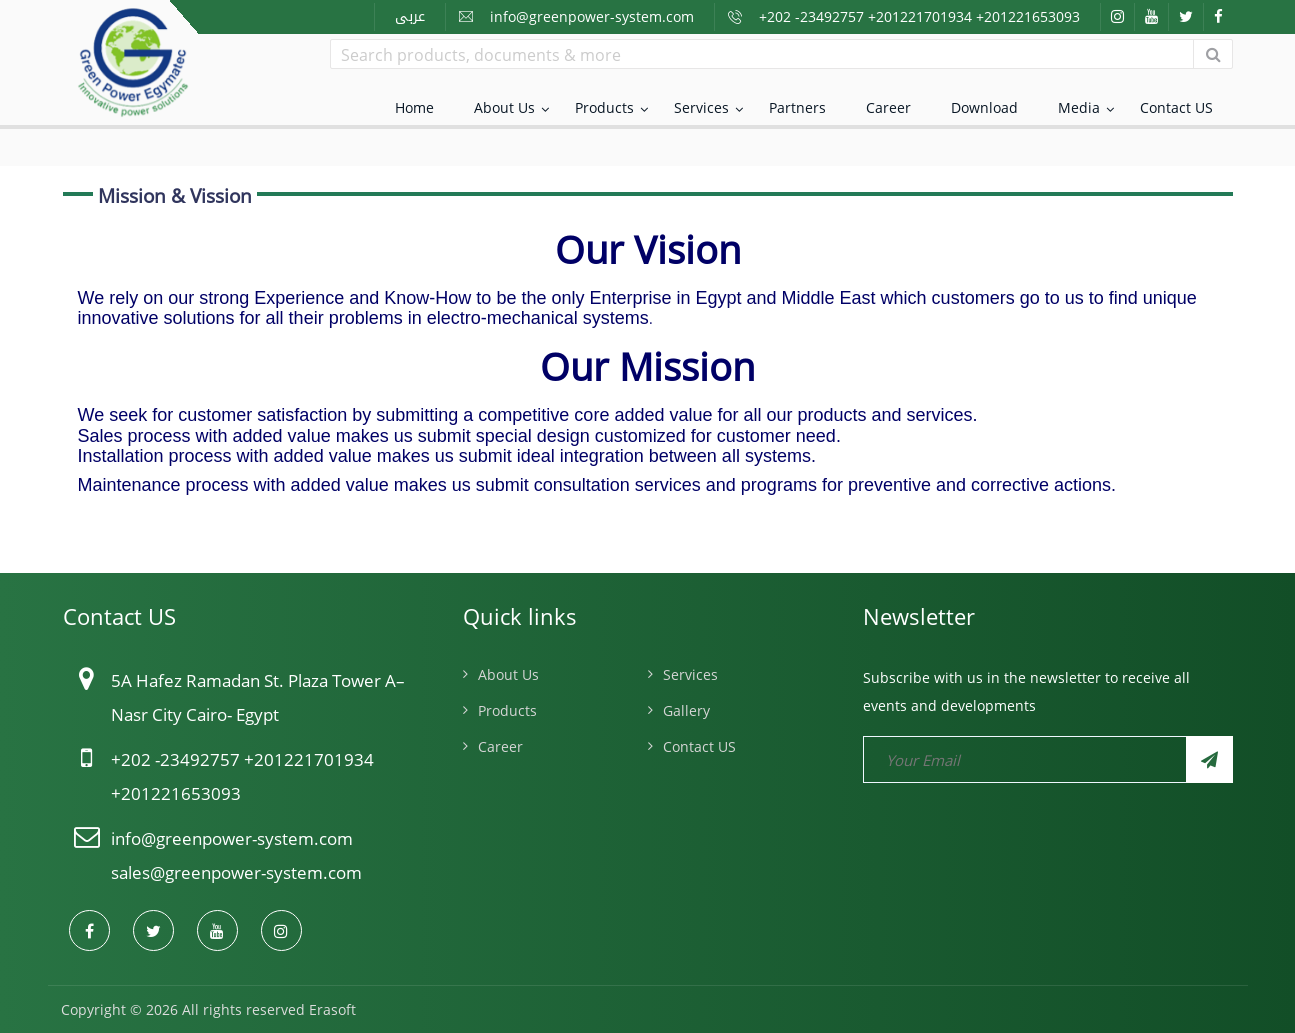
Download (984, 107)
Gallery (686, 710)
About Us (504, 107)
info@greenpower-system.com (592, 16)
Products (604, 107)
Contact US (1176, 107)
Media (1079, 107)
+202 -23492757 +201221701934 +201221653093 (919, 16)
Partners (797, 107)
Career (888, 107)
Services (701, 107)
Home (414, 107)
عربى (410, 16)
